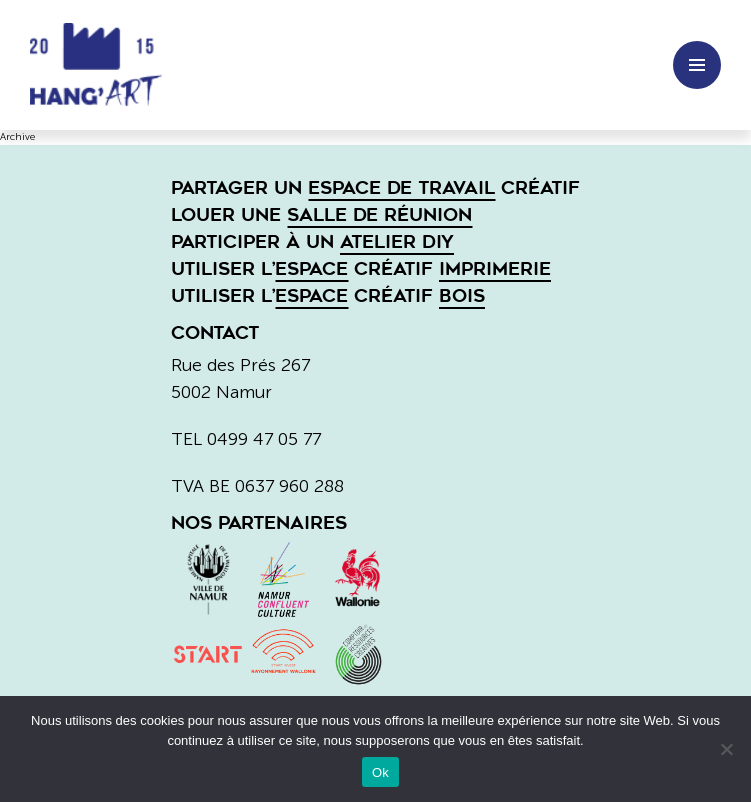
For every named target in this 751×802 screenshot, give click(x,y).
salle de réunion (379, 215)
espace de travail (401, 188)
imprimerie (495, 269)
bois (462, 296)
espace (311, 269)
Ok (380, 772)
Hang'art (105, 65)
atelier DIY (397, 242)
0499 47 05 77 (264, 439)
